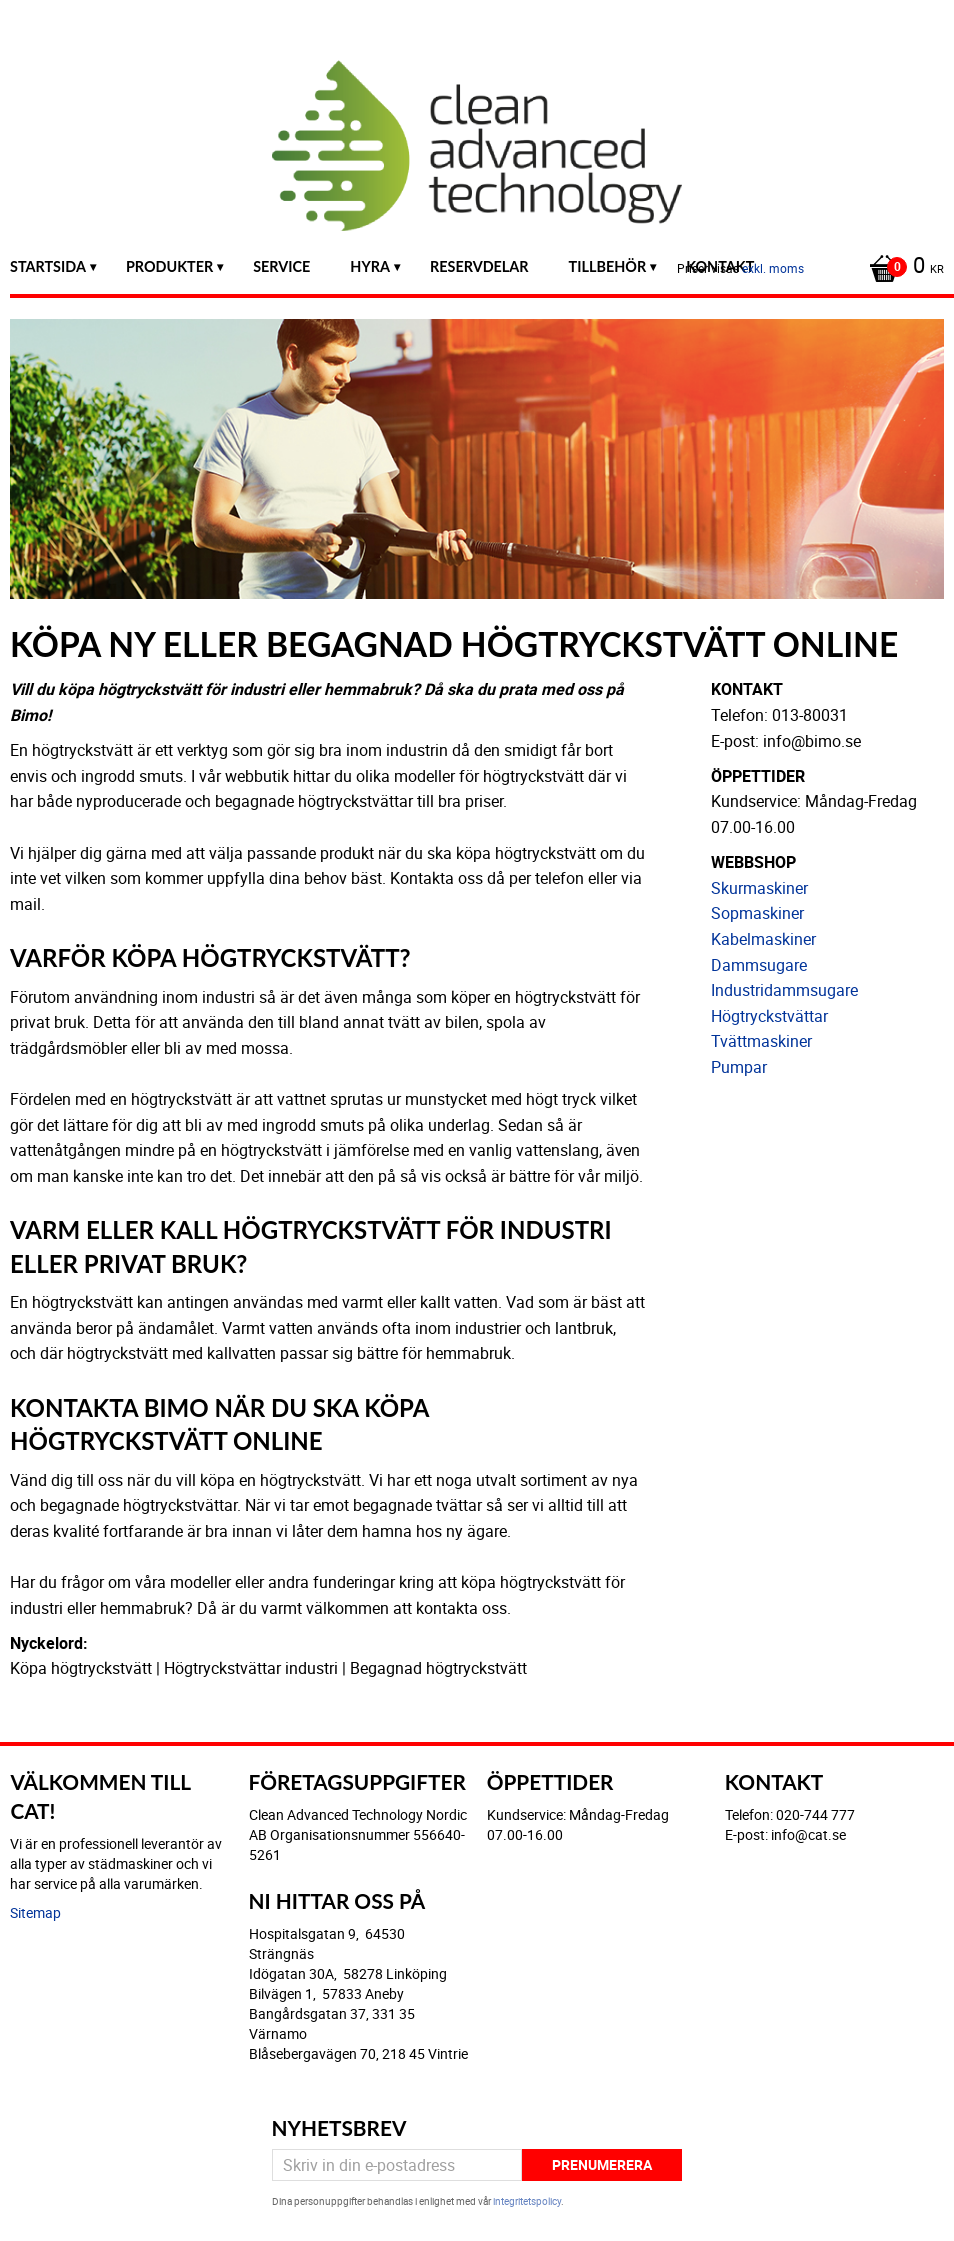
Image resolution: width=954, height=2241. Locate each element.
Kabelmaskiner (763, 939)
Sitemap (35, 1912)
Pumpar (739, 1067)
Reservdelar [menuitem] (479, 266)
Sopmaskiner (757, 913)
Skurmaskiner (759, 888)
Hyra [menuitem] (370, 266)
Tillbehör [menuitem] (608, 266)
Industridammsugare (784, 990)
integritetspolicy (527, 2201)
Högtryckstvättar (769, 1016)
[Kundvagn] (901, 267)
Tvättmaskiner (761, 1041)
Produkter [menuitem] (169, 266)
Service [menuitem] (281, 266)
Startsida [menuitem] (48, 266)
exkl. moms (773, 268)
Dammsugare (759, 965)
